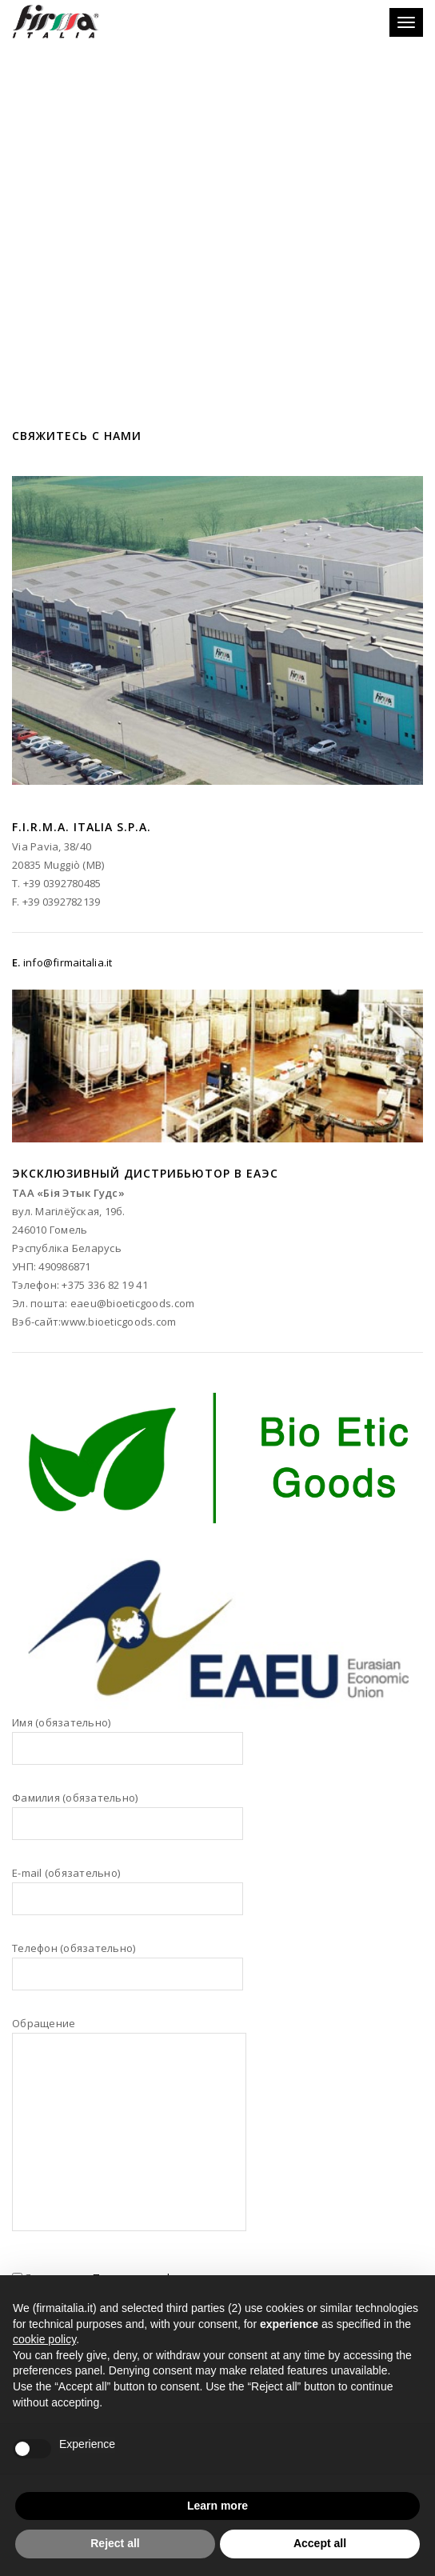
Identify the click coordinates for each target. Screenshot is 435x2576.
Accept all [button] (319, 2543)
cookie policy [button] (44, 2339)
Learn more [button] (217, 2505)
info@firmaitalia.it (68, 962)
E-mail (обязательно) (127, 1898)
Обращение (129, 2134)
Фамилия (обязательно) (127, 1823)
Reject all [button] (114, 2543)
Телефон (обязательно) (127, 1973)
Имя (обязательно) (127, 1748)
